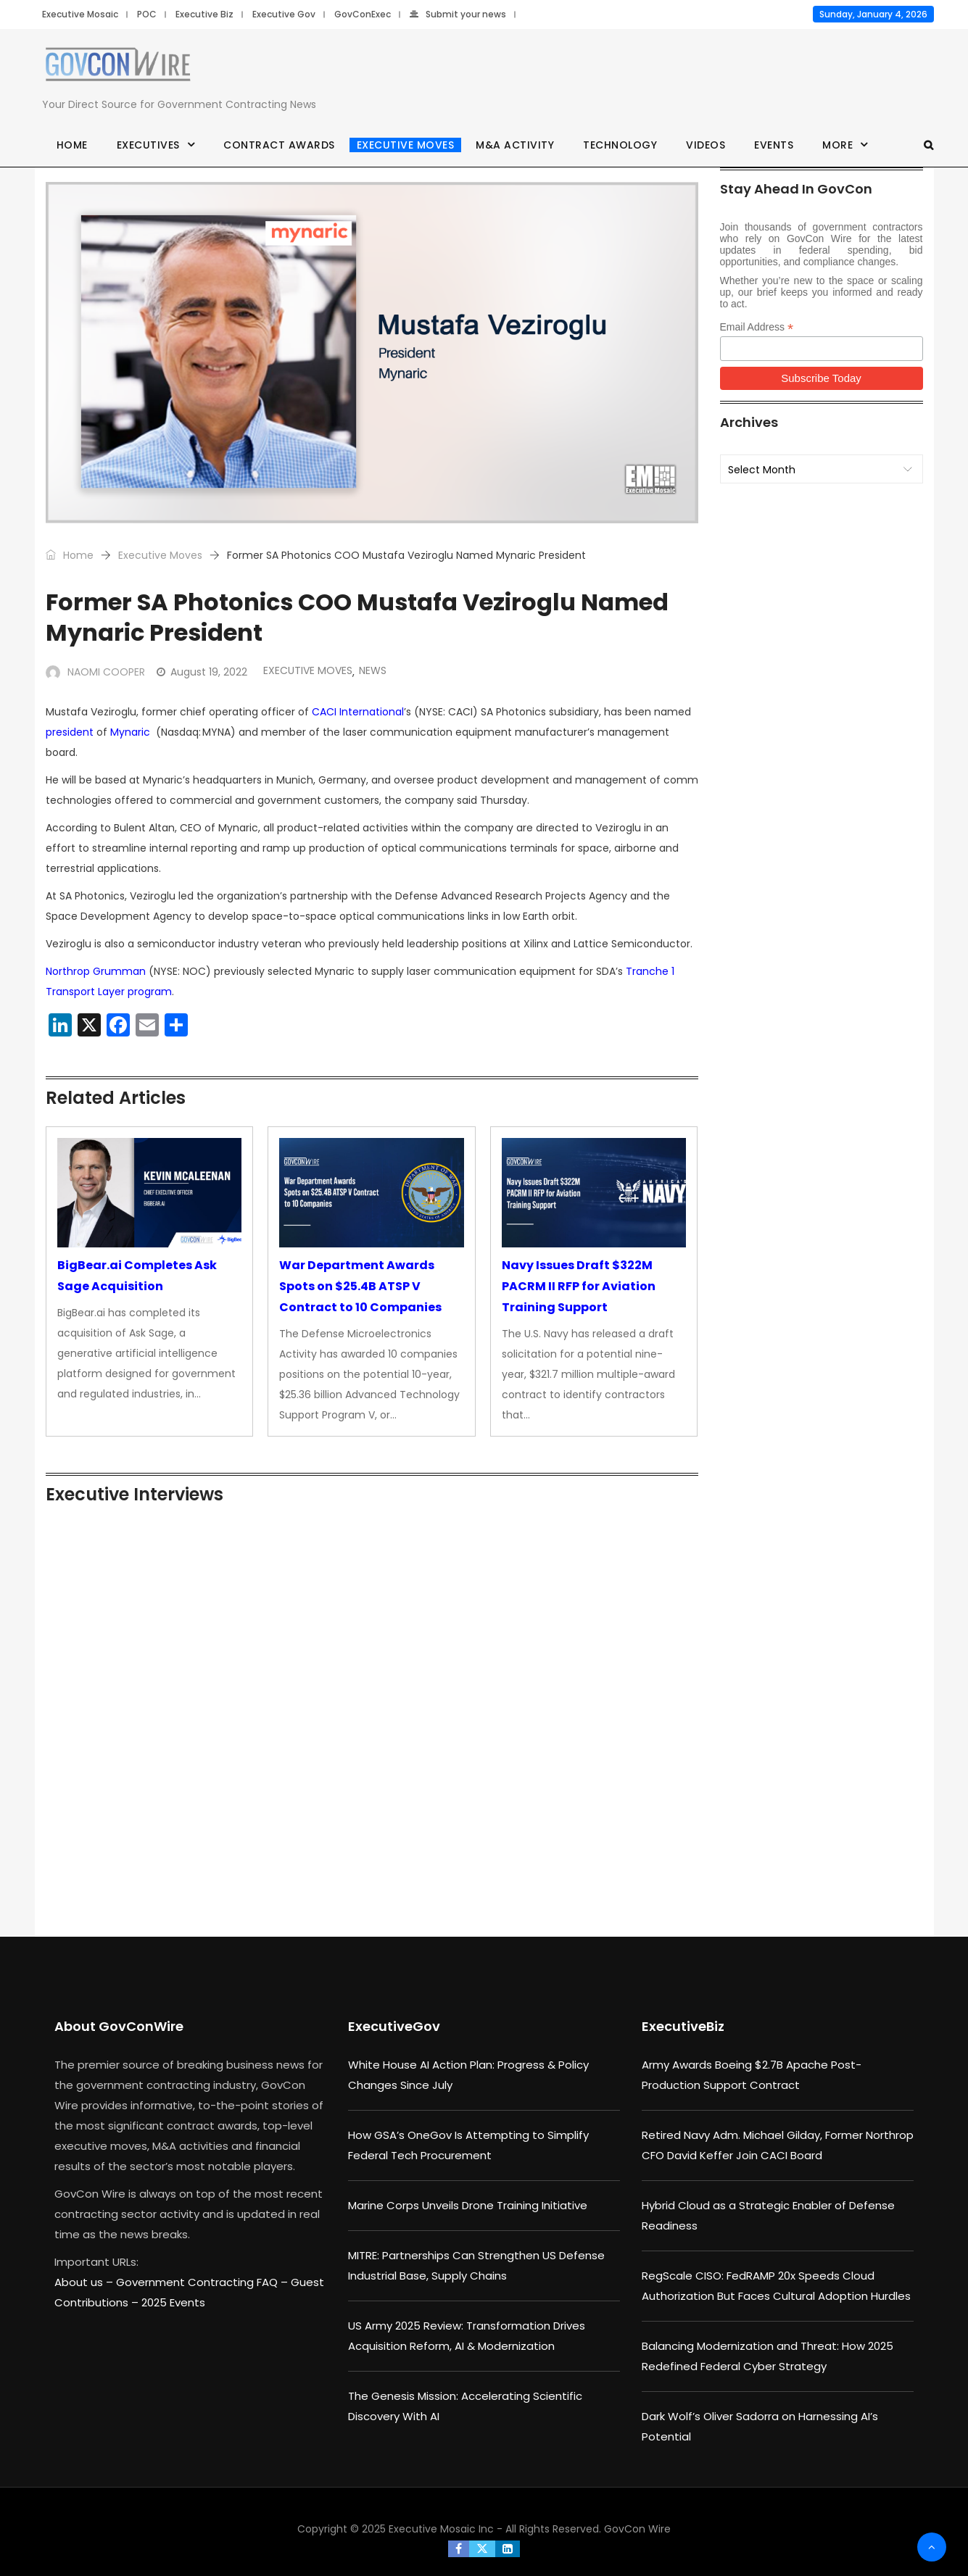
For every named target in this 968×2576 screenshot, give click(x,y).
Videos (705, 145)
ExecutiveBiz (683, 2026)
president (70, 732)
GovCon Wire (637, 2529)
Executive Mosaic (80, 14)
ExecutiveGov (394, 2026)
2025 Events (173, 2302)
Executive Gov (283, 14)
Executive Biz (204, 14)
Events (773, 145)
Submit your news (458, 14)
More (837, 145)
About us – (85, 2282)
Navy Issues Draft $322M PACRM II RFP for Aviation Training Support (578, 1286)
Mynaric (130, 732)
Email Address (757, 327)
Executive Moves (406, 145)
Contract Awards (279, 145)
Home (72, 145)
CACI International (358, 712)
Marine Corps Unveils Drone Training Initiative (467, 2205)
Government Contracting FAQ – (203, 2282)
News (372, 670)
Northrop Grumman (96, 971)
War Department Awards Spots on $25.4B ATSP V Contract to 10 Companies (360, 1286)
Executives (148, 145)
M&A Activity (515, 145)
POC (147, 14)
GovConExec (362, 14)
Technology (620, 145)
